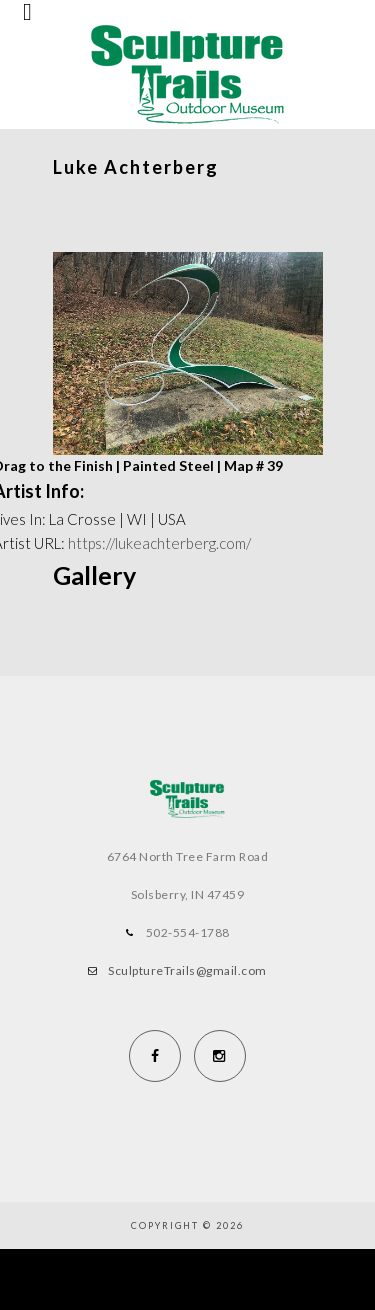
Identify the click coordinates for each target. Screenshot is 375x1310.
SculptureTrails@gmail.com (187, 970)
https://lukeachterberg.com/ (159, 543)
